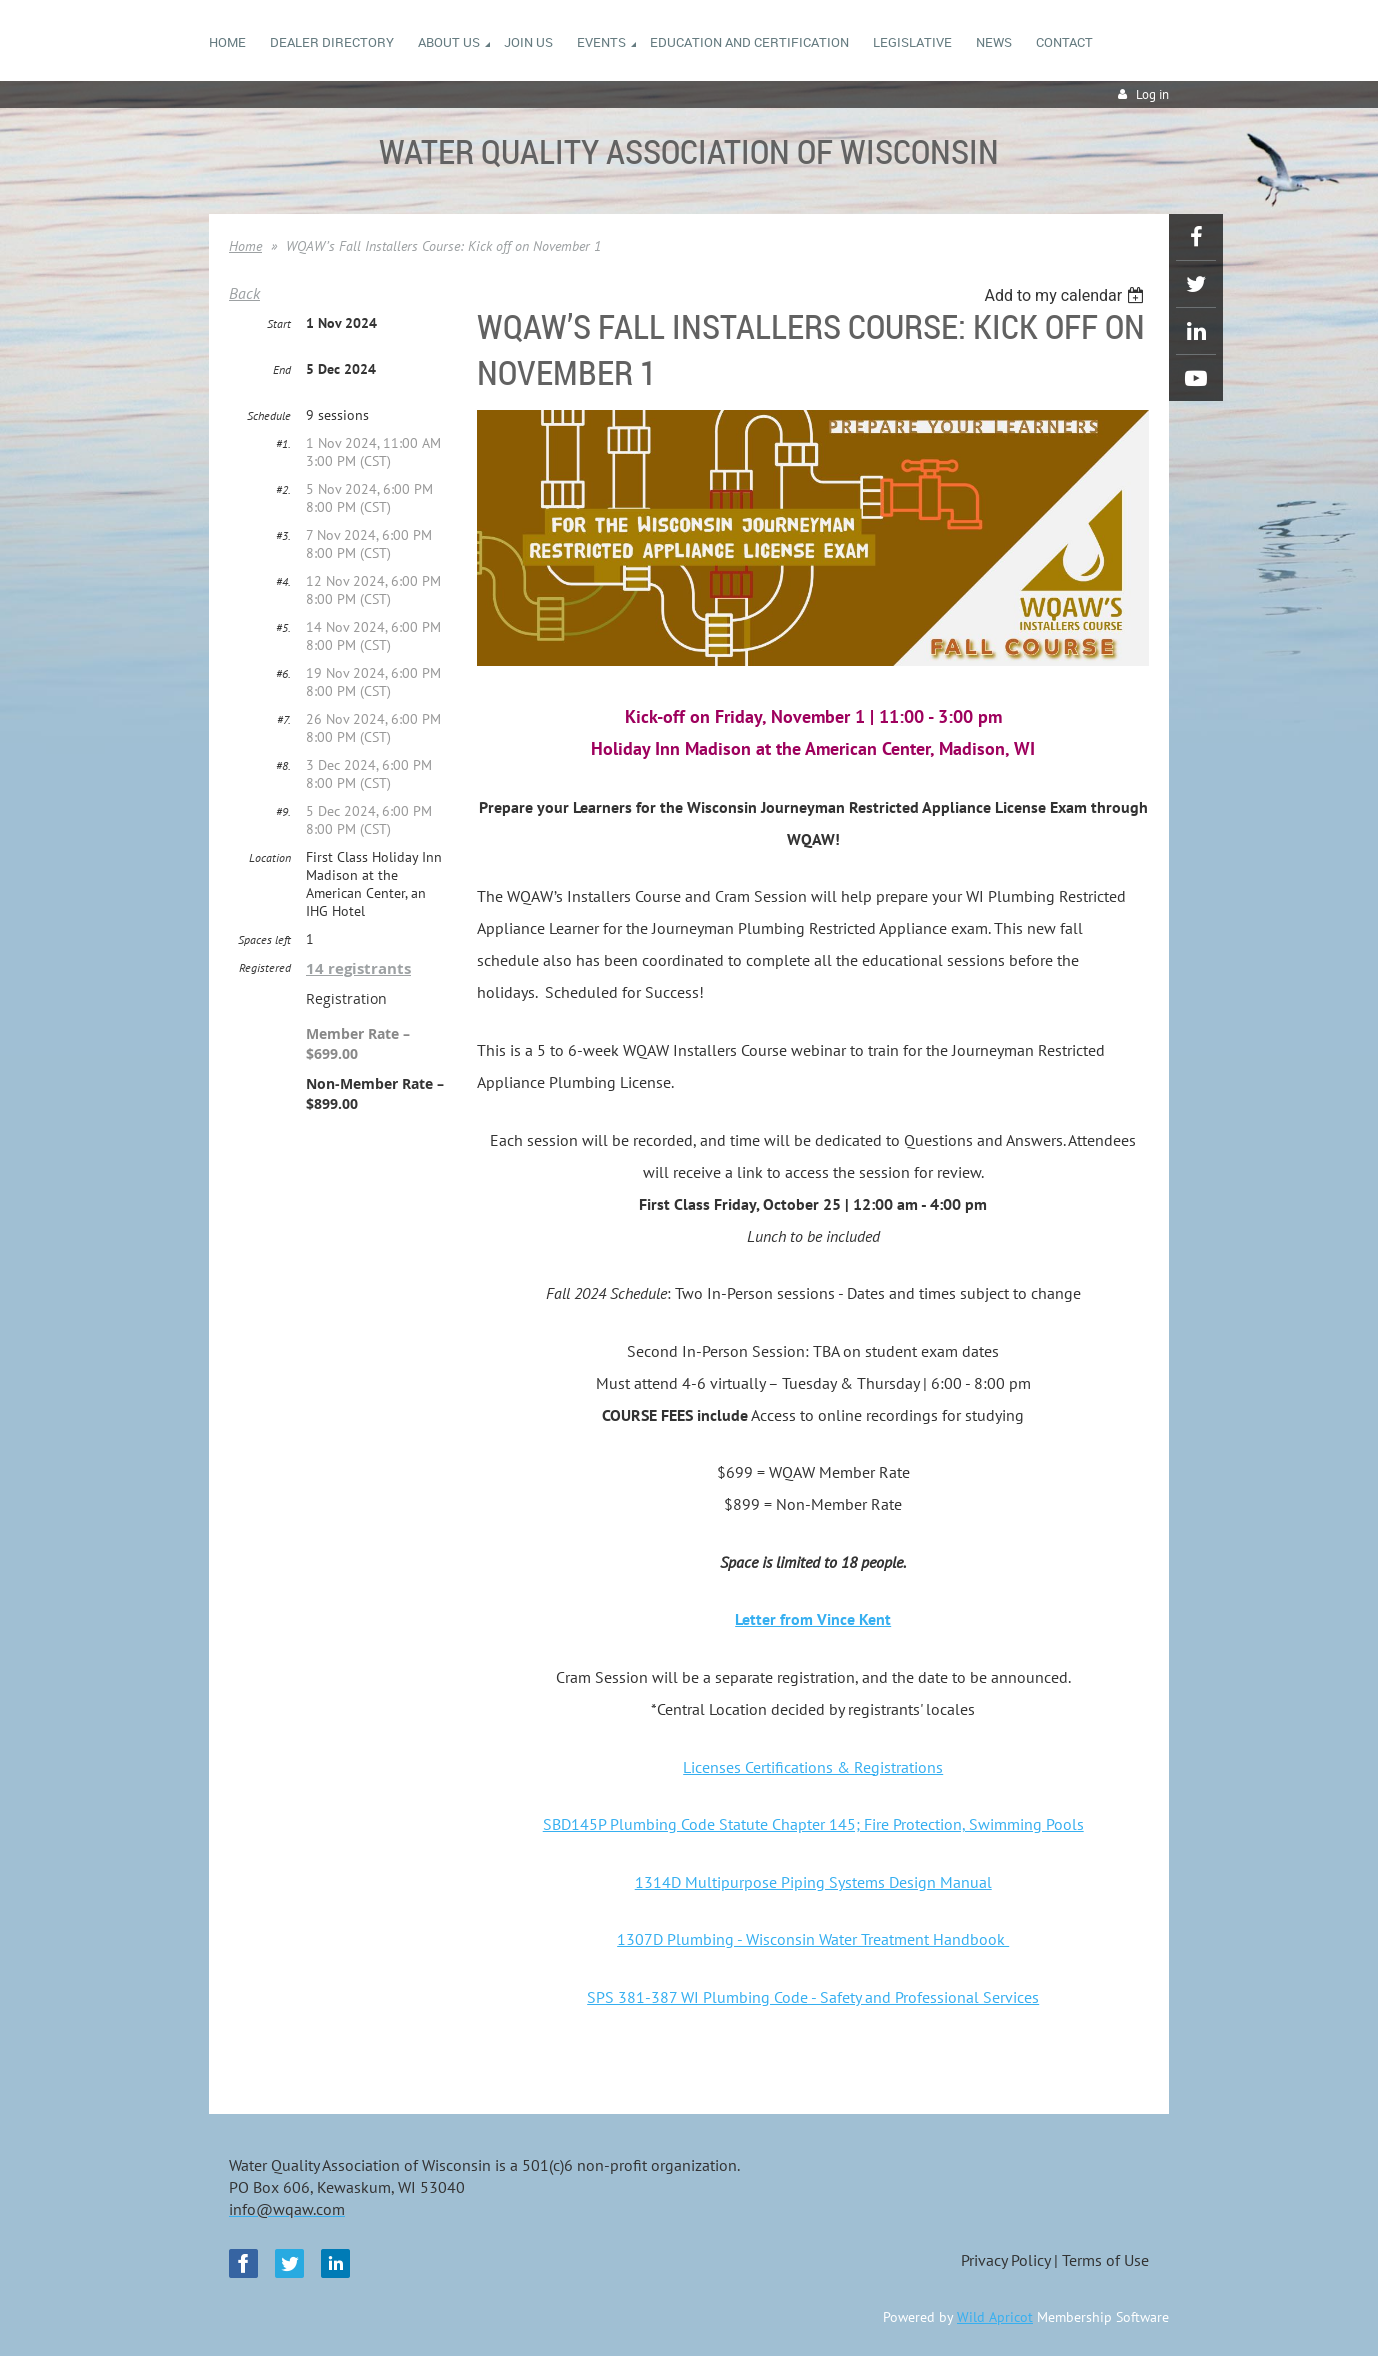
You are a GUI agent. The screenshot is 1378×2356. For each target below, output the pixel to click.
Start (279, 323)
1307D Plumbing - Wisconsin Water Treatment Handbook (813, 1939)
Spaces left (264, 939)
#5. (283, 627)
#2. (283, 489)
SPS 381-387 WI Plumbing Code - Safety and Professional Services (813, 1997)
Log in (1152, 94)
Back (244, 293)
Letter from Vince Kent (813, 1619)
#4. (283, 581)
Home (245, 246)
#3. (283, 535)
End (282, 369)
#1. (283, 443)
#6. (283, 673)
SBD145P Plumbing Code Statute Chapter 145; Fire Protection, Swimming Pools (813, 1824)
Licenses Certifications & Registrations (813, 1767)
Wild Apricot (995, 2317)
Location (270, 857)
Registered (265, 967)
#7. (284, 719)
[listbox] (1066, 295)
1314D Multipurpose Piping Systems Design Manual (813, 1882)
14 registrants (358, 968)
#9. (283, 811)
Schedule (269, 415)
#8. (283, 765)
